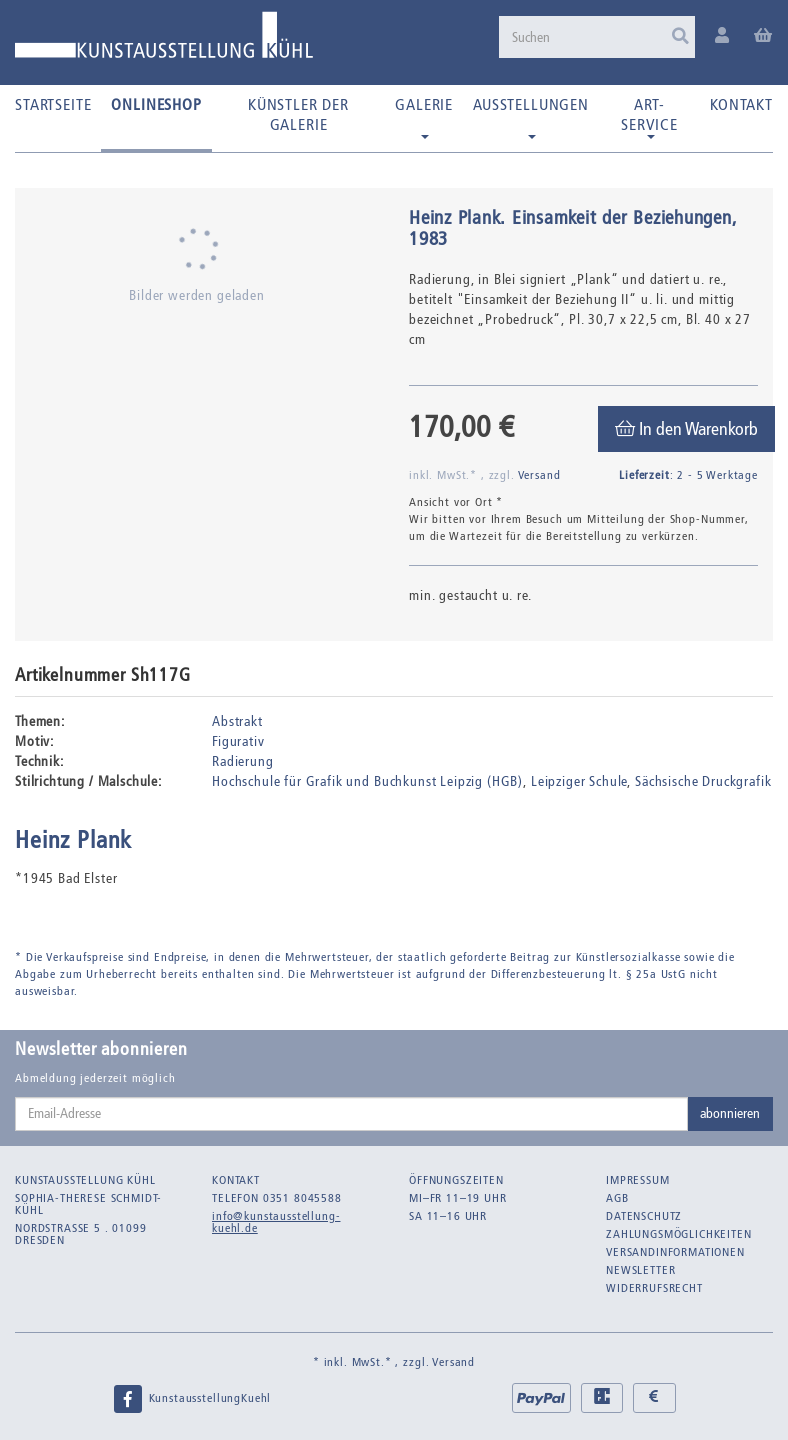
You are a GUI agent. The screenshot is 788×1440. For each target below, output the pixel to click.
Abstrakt (237, 721)
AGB (617, 1198)
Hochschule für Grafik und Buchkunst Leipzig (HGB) (367, 781)
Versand (539, 475)
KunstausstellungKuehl (192, 1399)
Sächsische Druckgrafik (703, 781)
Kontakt (741, 104)
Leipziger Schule (579, 781)
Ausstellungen (531, 117)
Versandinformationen (675, 1252)
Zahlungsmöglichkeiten (679, 1234)
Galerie (424, 117)
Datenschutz (644, 1216)
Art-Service (649, 117)
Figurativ (238, 741)
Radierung (243, 761)
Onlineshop (156, 104)
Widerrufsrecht (654, 1288)
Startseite (53, 104)
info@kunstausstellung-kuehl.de (276, 1222)
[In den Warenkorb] (686, 429)
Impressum (638, 1180)
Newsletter (640, 1270)
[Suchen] (597, 37)
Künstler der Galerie (298, 114)
